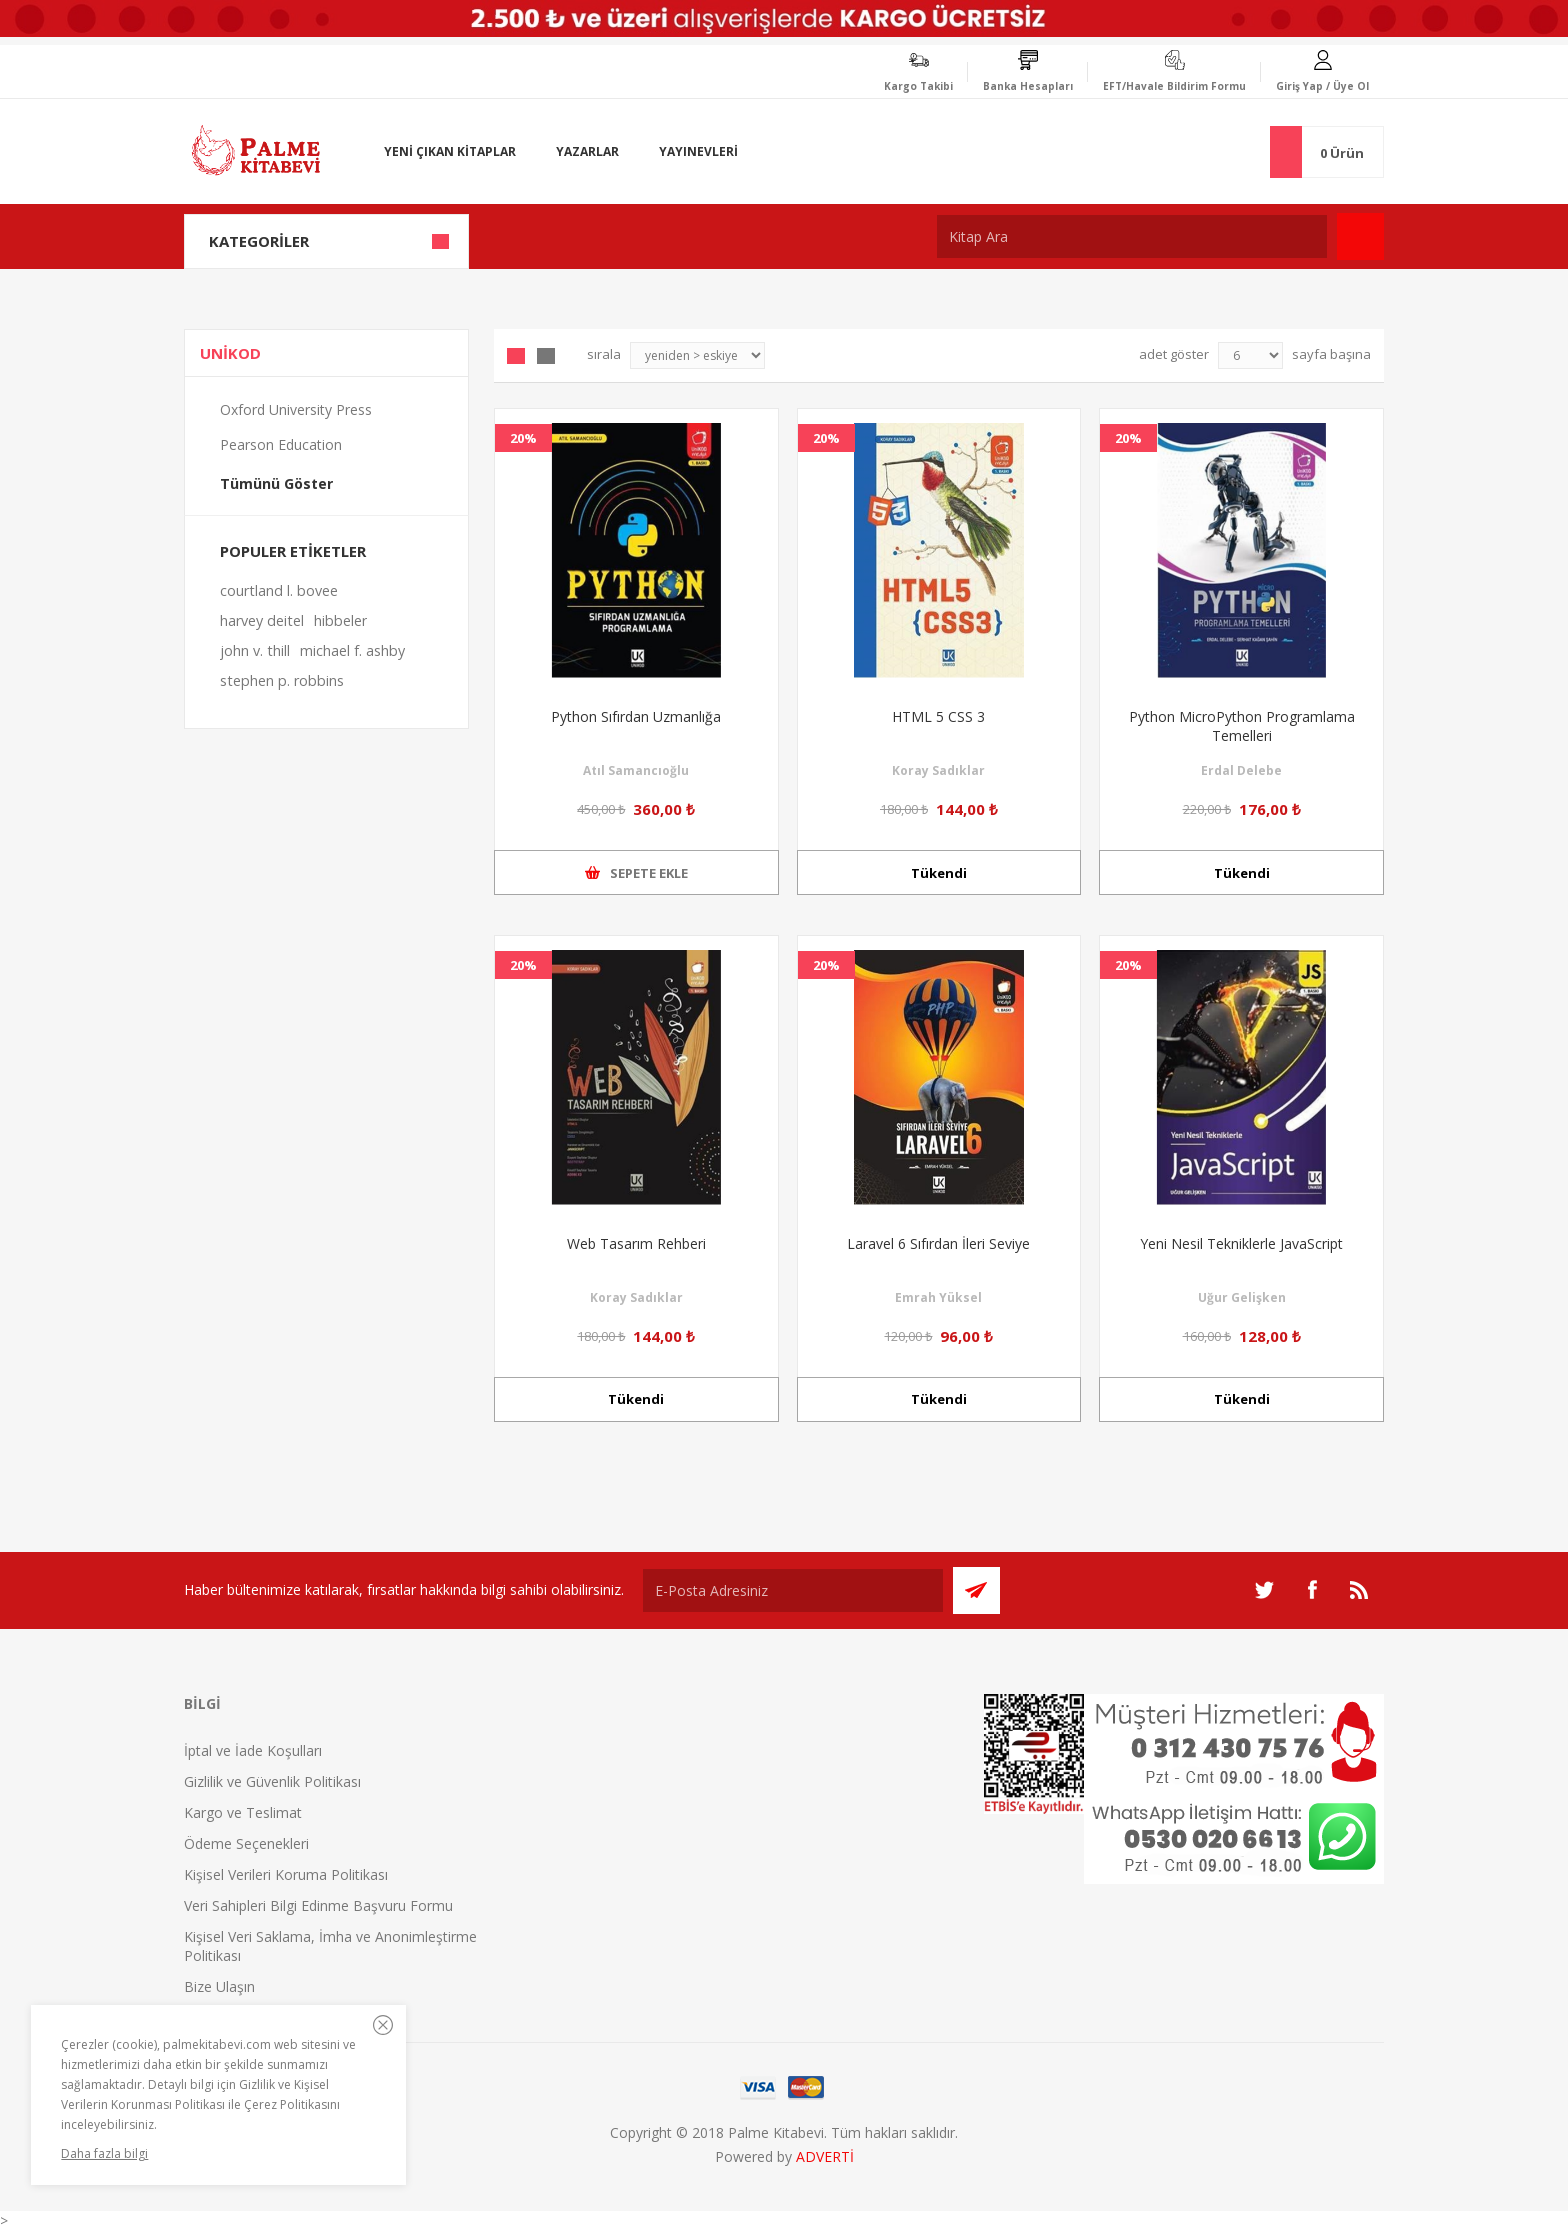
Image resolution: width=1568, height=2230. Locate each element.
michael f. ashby (352, 650)
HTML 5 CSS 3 (938, 716)
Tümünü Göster (276, 483)
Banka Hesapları (1028, 86)
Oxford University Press (296, 409)
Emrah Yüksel (938, 1297)
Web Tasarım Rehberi (636, 1243)
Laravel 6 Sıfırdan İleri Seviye (938, 1243)
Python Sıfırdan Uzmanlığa (636, 716)
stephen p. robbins (282, 680)
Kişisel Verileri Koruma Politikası (286, 1874)
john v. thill (255, 650)
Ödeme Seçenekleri (246, 1843)
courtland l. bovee (279, 590)
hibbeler (340, 620)
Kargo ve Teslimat (243, 1812)
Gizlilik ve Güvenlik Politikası (272, 1781)
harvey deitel (262, 620)
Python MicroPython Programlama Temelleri (1242, 726)
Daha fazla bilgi (104, 2153)
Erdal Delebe (1241, 770)
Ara (1360, 236)
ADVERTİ (825, 2156)
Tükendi (939, 873)
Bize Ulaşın (219, 1986)
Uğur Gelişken (1242, 1297)
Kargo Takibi (918, 86)
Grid (516, 356)
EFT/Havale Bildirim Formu (1174, 86)
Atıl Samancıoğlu (636, 770)
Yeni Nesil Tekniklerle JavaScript (1241, 1243)
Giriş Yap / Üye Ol (1322, 86)
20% (523, 438)
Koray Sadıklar (938, 770)
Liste (546, 356)
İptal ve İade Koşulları (253, 1750)
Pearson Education (281, 444)
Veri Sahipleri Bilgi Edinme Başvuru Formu (318, 1905)
